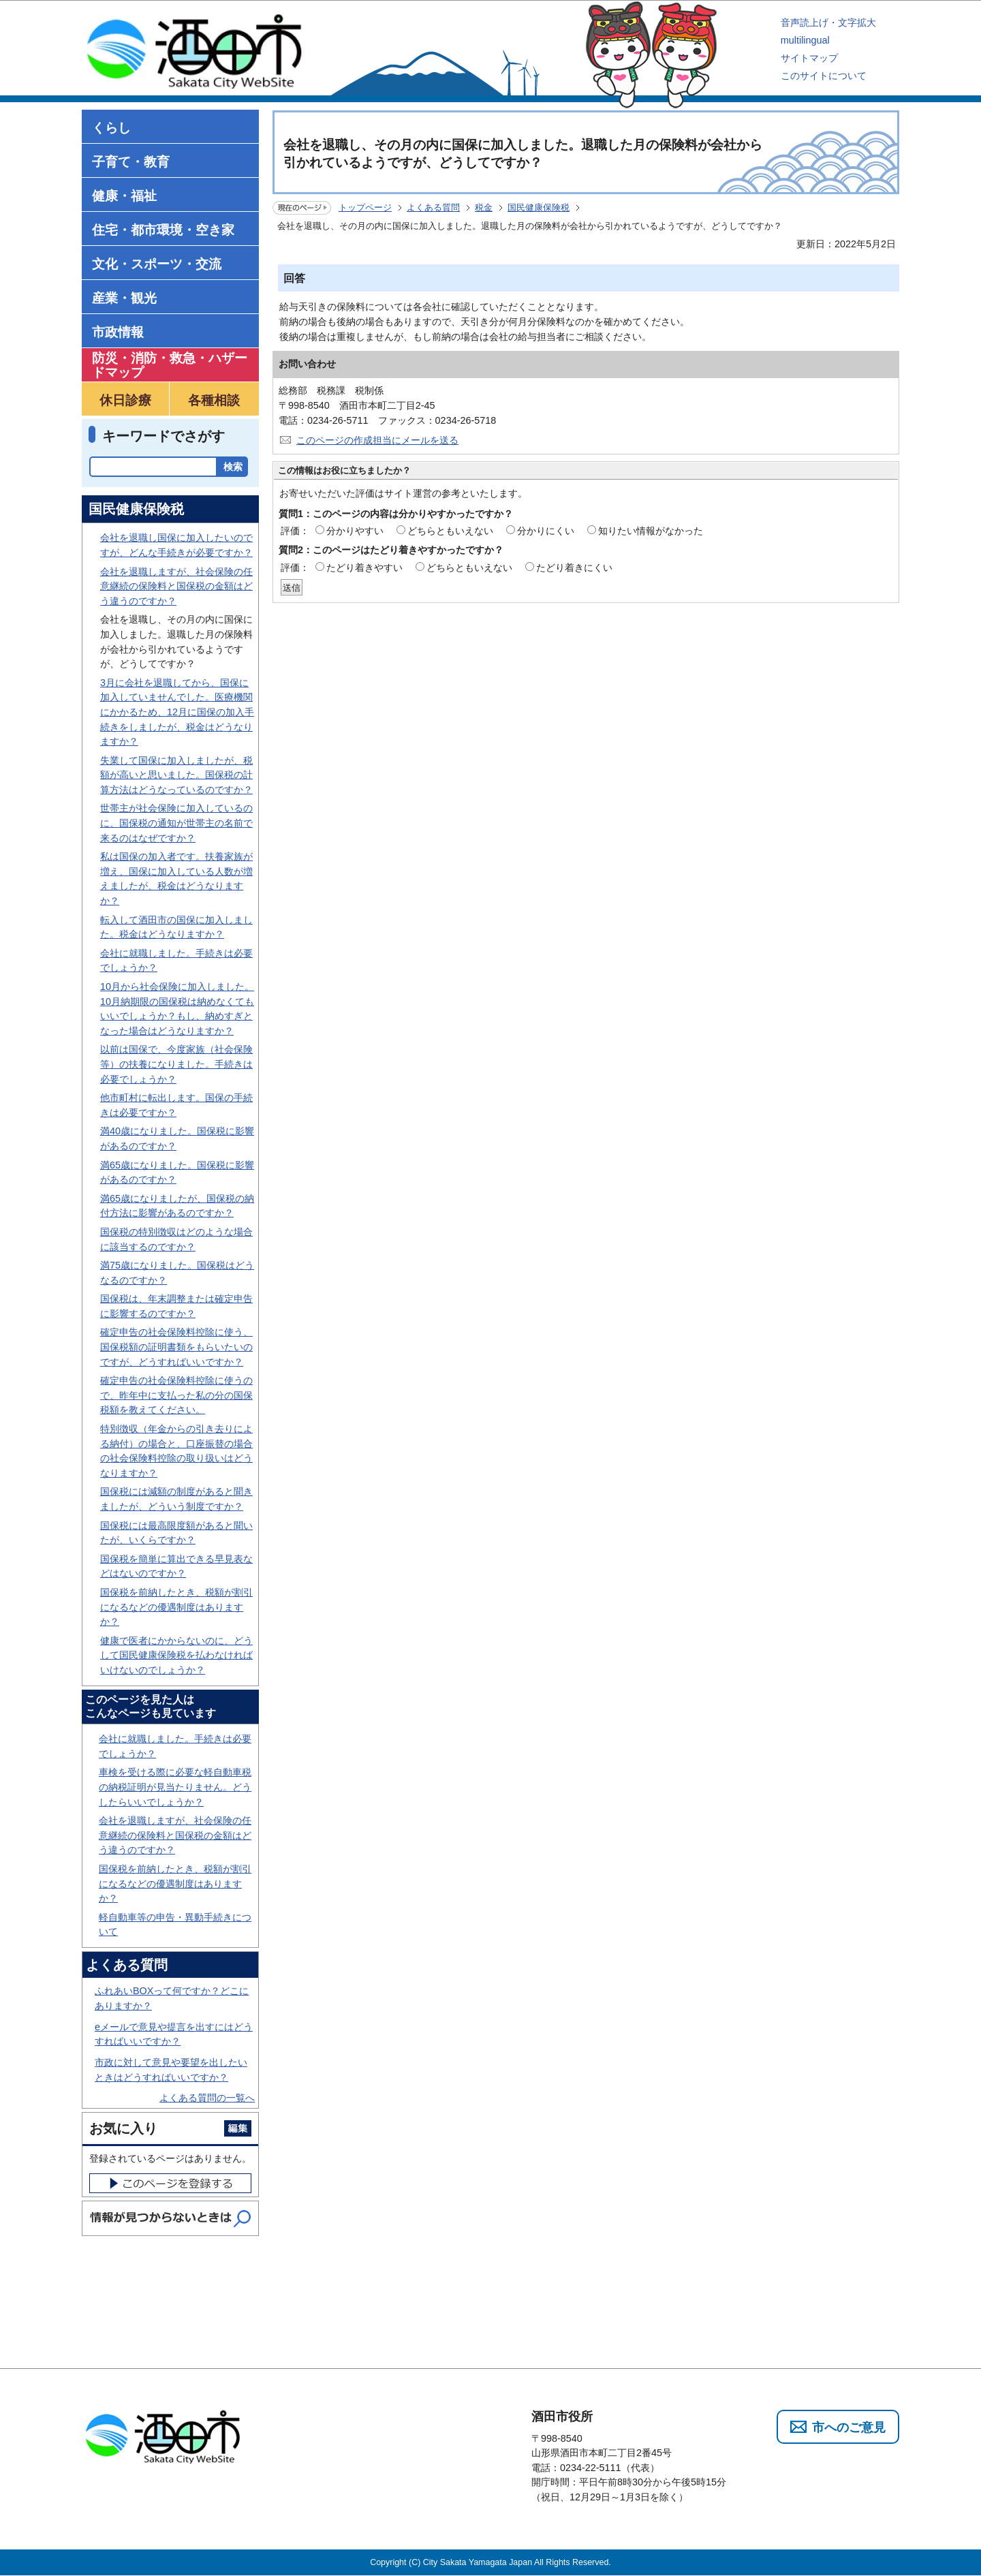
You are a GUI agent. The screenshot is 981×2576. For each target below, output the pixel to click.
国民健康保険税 (539, 207)
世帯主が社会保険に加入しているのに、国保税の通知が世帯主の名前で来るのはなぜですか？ (176, 823)
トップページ (365, 207)
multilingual (805, 40)
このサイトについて (824, 75)
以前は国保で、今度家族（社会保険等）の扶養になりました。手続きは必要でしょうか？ (176, 1064)
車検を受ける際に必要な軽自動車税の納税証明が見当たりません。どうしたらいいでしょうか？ (175, 1787)
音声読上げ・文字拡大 (828, 22)
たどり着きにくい (574, 567)
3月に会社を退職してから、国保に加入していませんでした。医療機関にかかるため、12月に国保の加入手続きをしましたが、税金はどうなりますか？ (177, 712)
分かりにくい (545, 530)
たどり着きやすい (364, 567)
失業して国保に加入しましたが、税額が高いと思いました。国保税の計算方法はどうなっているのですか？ (176, 775)
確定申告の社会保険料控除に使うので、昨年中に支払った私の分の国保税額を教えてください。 (176, 1395)
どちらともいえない (450, 530)
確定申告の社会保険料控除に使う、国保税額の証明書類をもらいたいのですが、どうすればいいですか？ (176, 1346)
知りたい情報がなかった (650, 530)
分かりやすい (355, 530)
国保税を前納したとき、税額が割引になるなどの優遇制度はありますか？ (176, 1607)
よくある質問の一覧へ (207, 2097)
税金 (484, 207)
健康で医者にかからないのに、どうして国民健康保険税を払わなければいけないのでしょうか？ (176, 1655)
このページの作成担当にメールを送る (377, 440)
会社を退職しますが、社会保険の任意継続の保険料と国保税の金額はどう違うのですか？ (176, 586)
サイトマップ (809, 57)
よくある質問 (433, 207)
